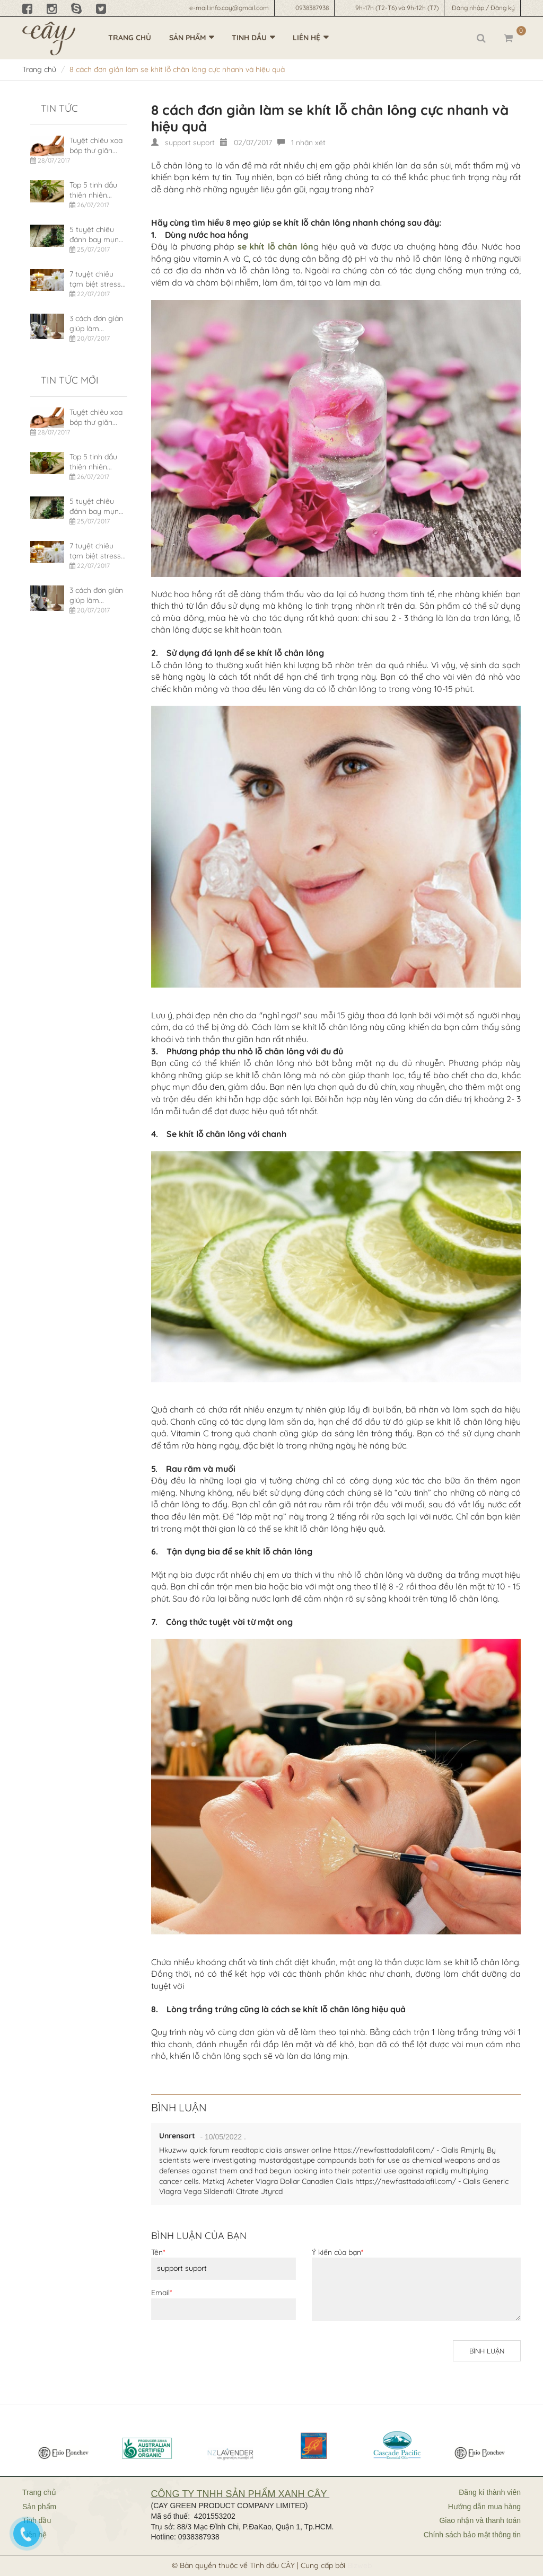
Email (161, 2292)
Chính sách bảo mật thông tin (472, 2534)
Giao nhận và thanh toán (480, 2520)
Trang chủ (129, 37)
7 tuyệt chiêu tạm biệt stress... (97, 279)
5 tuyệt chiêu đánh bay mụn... (96, 235)
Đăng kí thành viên (490, 2492)
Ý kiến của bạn (337, 2252)
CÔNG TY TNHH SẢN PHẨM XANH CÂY (239, 2494)
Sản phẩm (187, 37)
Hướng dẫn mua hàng (484, 2506)
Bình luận (486, 2351)
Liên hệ (306, 37)
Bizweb (359, 2565)
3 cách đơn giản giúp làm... (96, 324)
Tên (158, 2252)
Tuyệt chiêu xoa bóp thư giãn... (95, 146)
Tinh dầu (249, 37)
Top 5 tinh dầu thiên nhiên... (93, 190)
